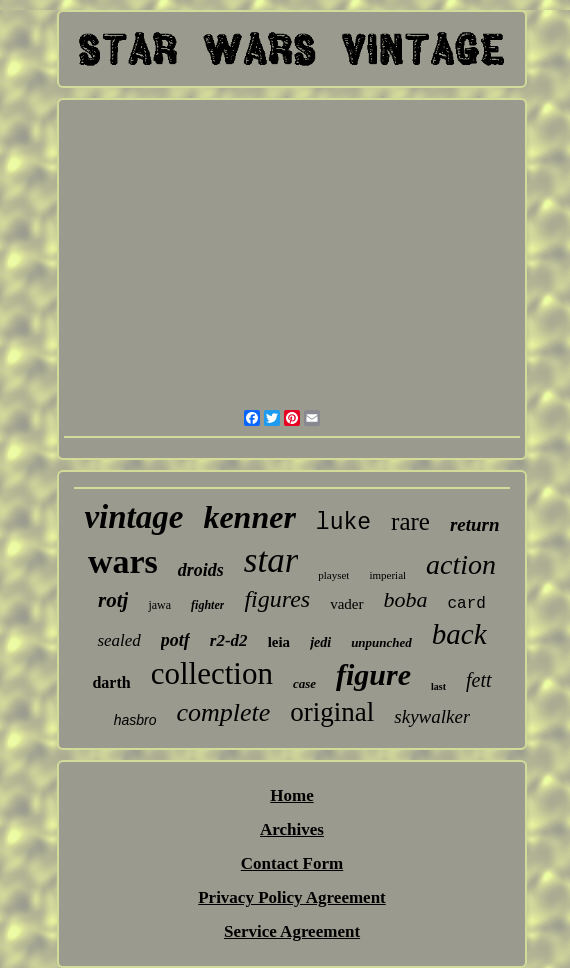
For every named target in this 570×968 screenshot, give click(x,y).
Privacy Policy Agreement (292, 897)
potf (175, 640)
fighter (207, 605)
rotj (113, 600)
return (475, 524)
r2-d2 (229, 640)
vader (346, 604)
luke (343, 523)
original (332, 712)
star (271, 560)
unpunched (381, 642)
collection (212, 673)
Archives (292, 829)
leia (279, 642)
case (304, 683)
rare (410, 521)
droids (201, 570)
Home (291, 795)
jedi (320, 642)
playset (333, 575)
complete (224, 712)
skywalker (432, 716)
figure (373, 674)
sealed (118, 640)
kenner (249, 517)
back (459, 634)
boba (406, 599)
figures (277, 599)
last (438, 686)
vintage (133, 517)
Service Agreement (292, 931)
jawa (159, 605)
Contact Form (292, 863)
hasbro (135, 720)
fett (479, 680)
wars (123, 561)
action (461, 564)
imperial (387, 575)
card (467, 604)
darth (111, 682)
